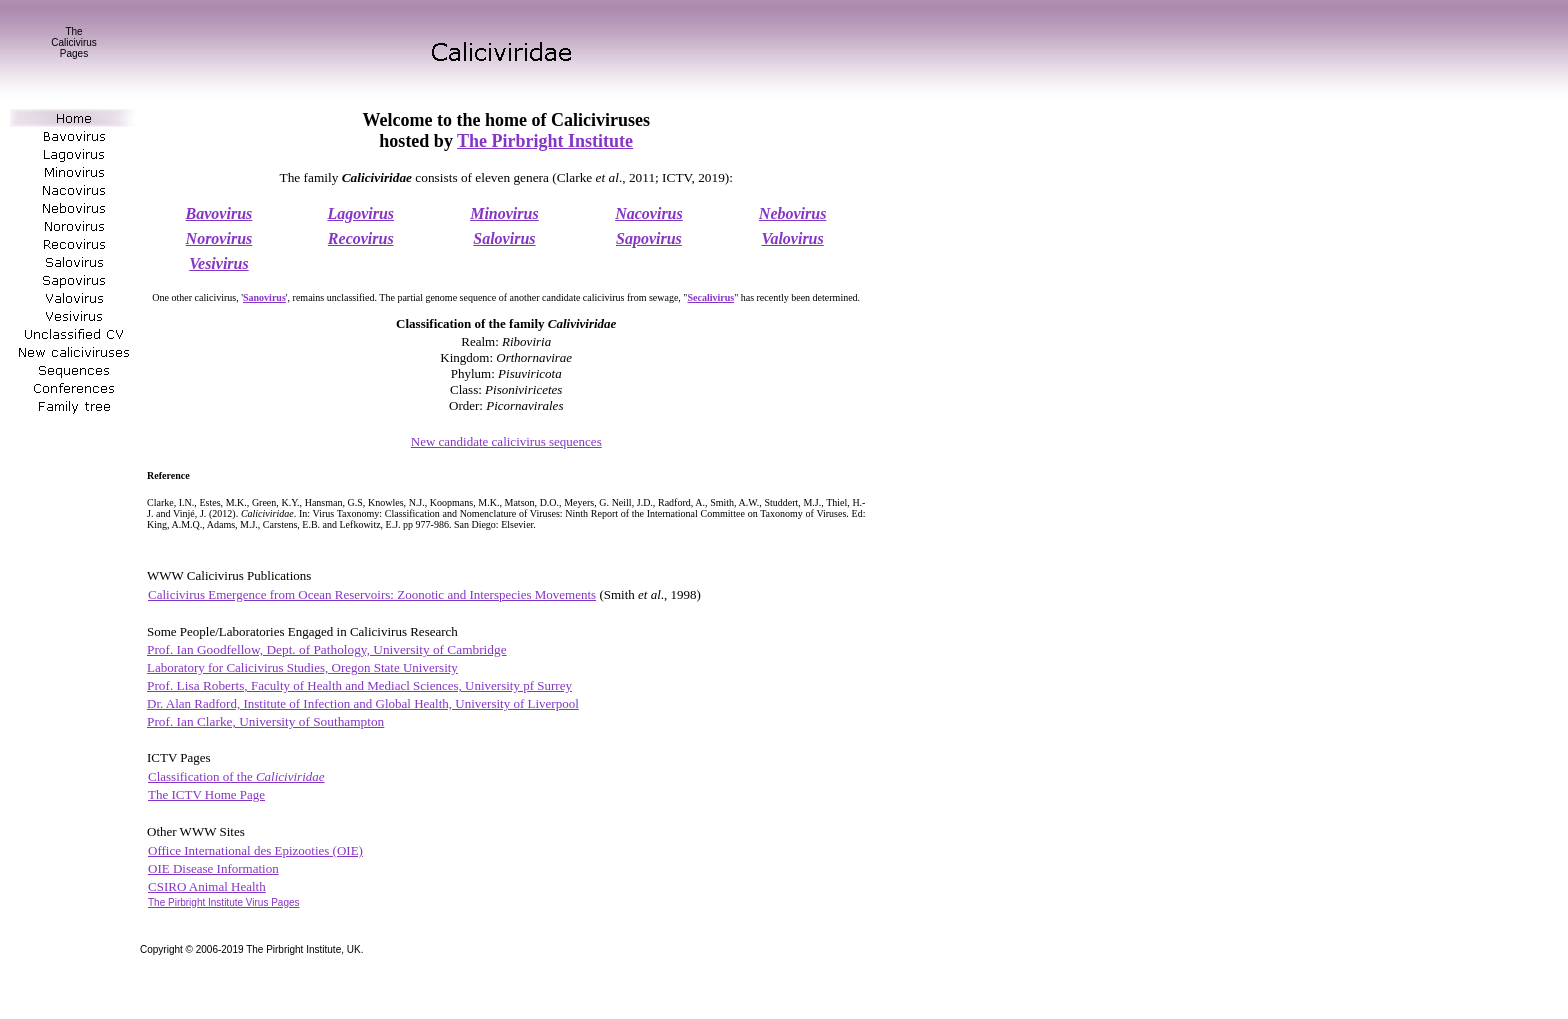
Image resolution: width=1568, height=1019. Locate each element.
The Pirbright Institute (545, 141)
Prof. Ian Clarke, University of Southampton (265, 721)
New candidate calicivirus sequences (506, 441)
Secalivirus (710, 297)
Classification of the (236, 776)
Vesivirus (219, 263)
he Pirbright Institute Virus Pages (224, 902)
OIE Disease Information (213, 868)
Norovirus (219, 238)
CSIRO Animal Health (207, 886)
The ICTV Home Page (206, 794)
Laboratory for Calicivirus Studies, (302, 667)
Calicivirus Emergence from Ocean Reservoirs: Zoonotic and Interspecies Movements (372, 594)
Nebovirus (793, 213)
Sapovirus (649, 238)
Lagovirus (360, 213)
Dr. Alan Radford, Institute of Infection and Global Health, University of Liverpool (363, 703)
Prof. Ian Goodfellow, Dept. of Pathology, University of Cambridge (327, 649)
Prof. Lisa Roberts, (359, 685)
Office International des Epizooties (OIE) (255, 850)
